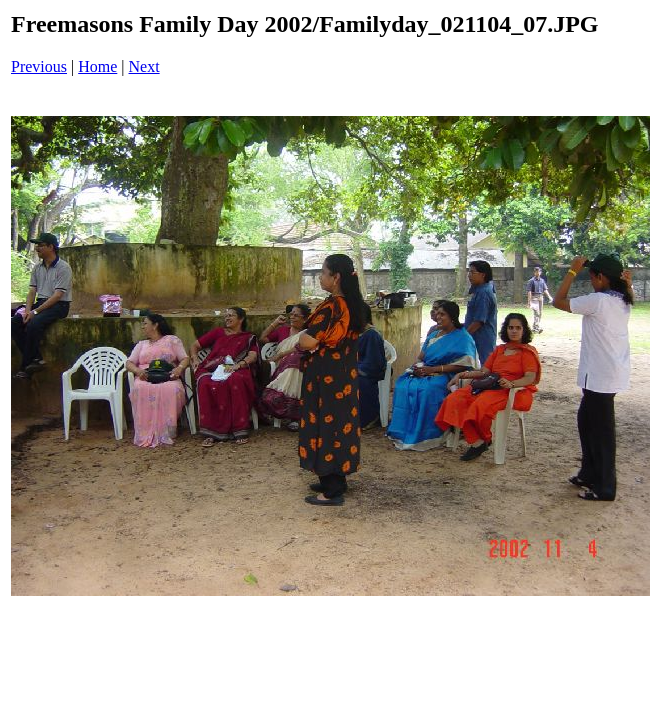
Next (144, 66)
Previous (39, 66)
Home (97, 66)
